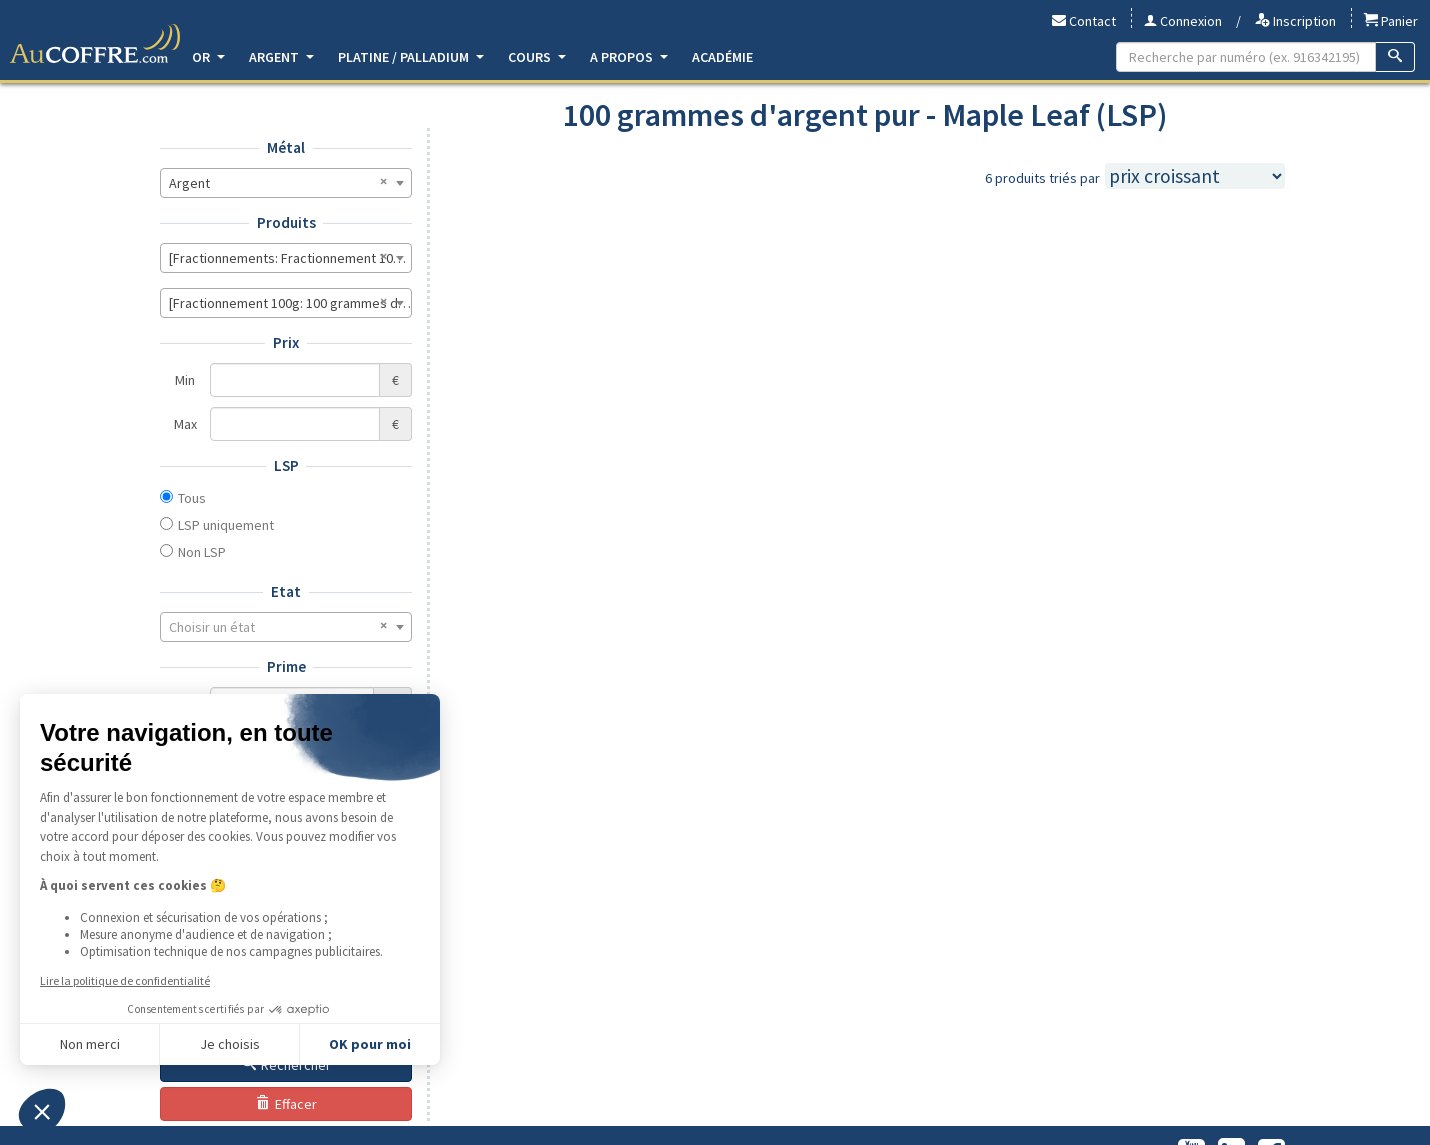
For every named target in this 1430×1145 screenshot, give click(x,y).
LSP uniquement (226, 525)
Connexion (1183, 21)
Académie (722, 57)
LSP (286, 465)
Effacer (286, 1104)
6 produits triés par (1042, 178)
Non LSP (202, 552)
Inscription (1295, 21)
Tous (192, 498)
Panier (1391, 21)
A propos (629, 57)
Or (208, 57)
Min (185, 380)
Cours (537, 57)
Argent (281, 57)
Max (185, 424)
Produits (286, 222)
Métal (286, 147)
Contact (1084, 21)
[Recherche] (1395, 57)
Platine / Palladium (411, 57)
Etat (286, 591)
